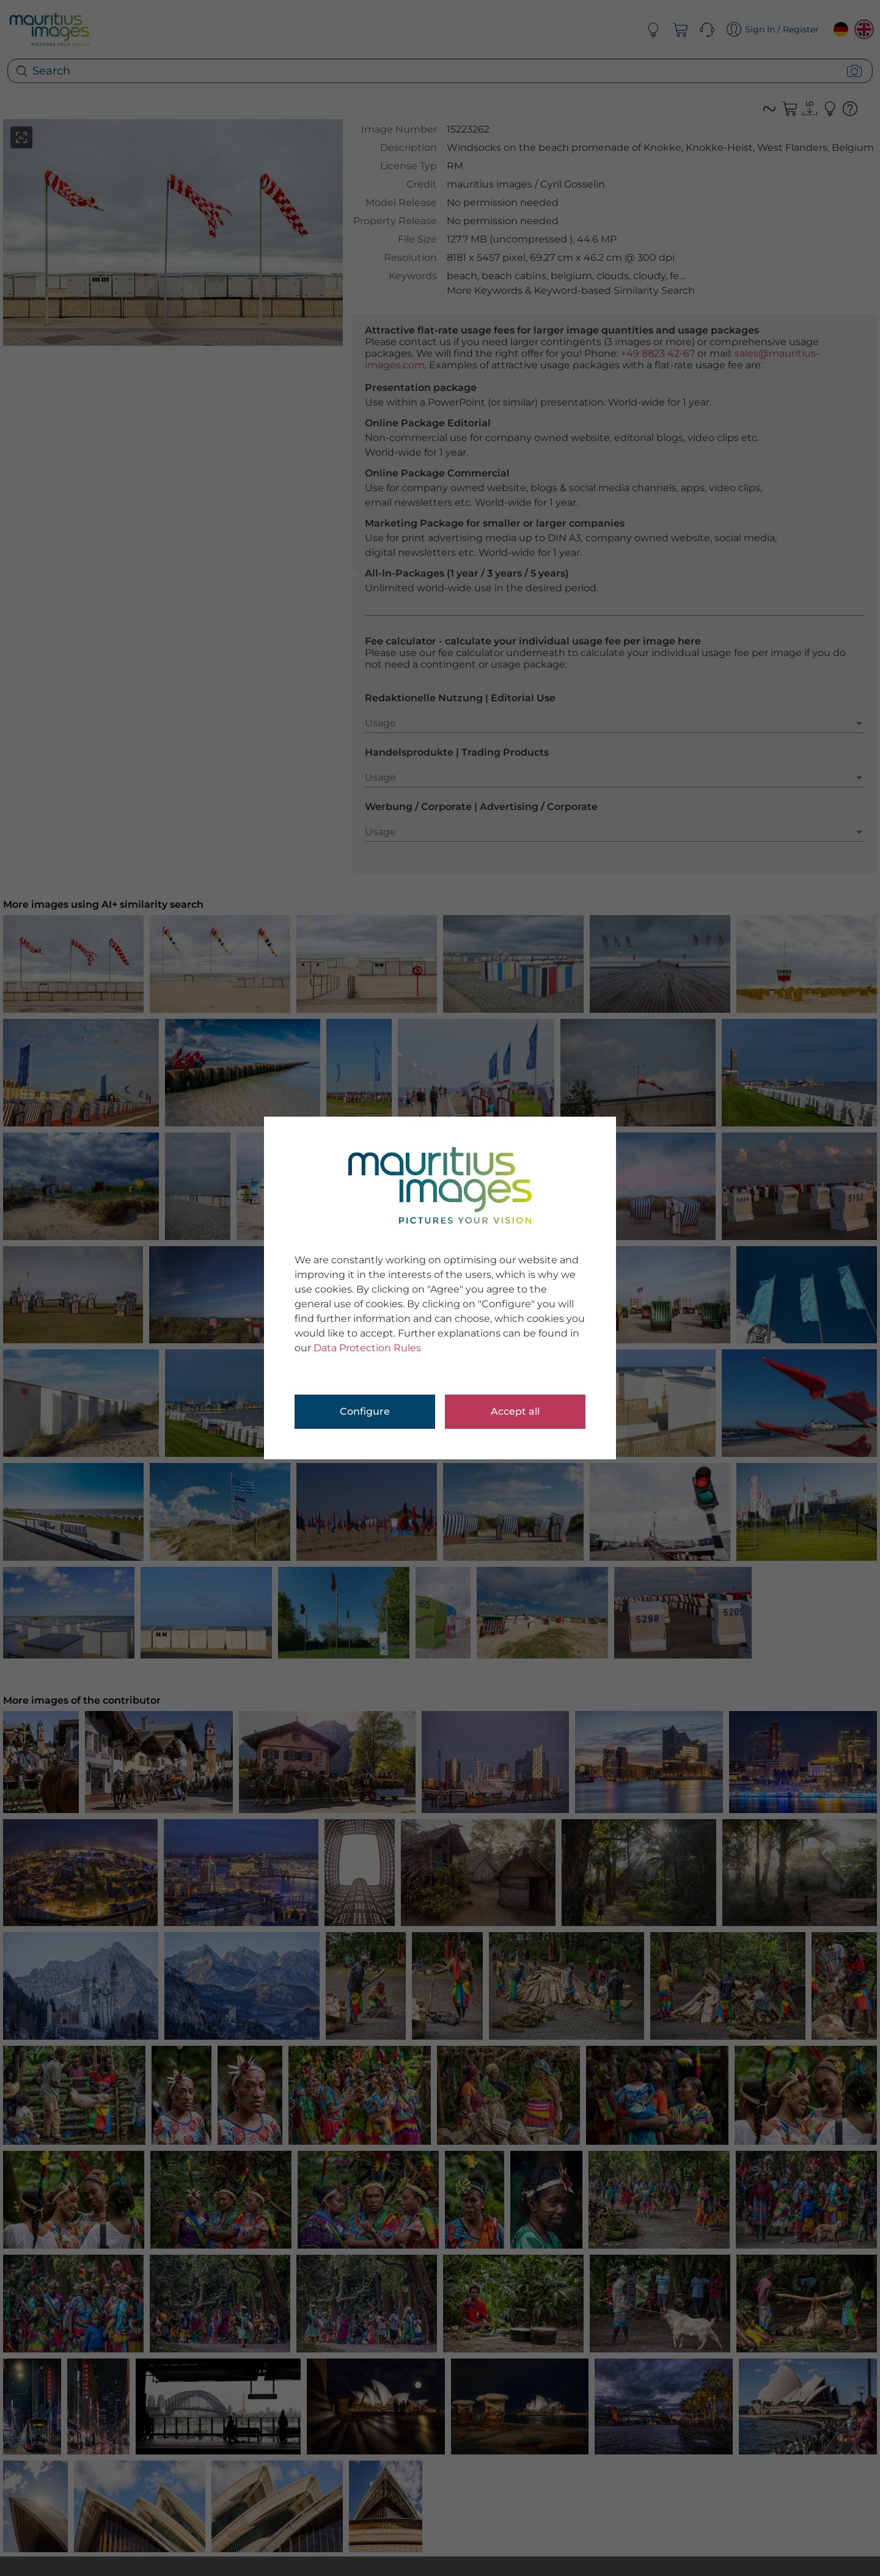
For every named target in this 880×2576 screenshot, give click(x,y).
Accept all (515, 1411)
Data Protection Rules (367, 1348)
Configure (365, 1411)
